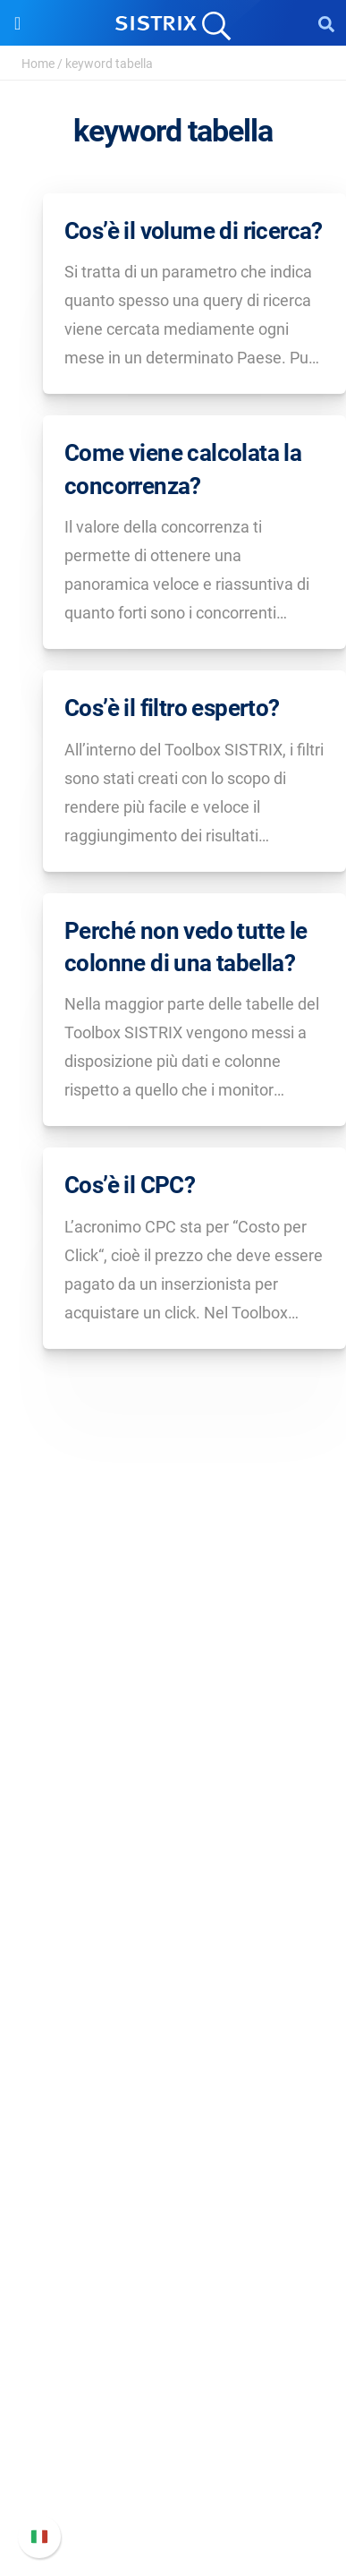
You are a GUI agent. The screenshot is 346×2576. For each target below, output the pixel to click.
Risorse (173, 2114)
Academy (173, 2205)
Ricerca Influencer (173, 2058)
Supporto (173, 2348)
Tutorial (173, 2291)
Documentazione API (173, 2439)
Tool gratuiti (173, 2263)
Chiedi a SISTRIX (173, 2148)
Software (173, 1938)
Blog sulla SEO (173, 2234)
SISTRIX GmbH (173, 1733)
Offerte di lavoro (173, 1795)
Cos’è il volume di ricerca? (193, 231)
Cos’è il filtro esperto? (172, 708)
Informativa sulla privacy (173, 1853)
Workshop (173, 2177)
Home (38, 63)
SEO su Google (173, 2000)
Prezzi (173, 1972)
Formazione (173, 1824)
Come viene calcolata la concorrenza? (182, 469)
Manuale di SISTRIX (173, 2382)
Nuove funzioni (173, 2410)
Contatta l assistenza (173, 2468)
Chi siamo (173, 1767)
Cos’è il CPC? (129, 1185)
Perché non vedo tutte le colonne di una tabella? (186, 947)
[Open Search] (326, 23)
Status (173, 2496)
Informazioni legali (173, 1881)
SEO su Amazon (173, 2029)
